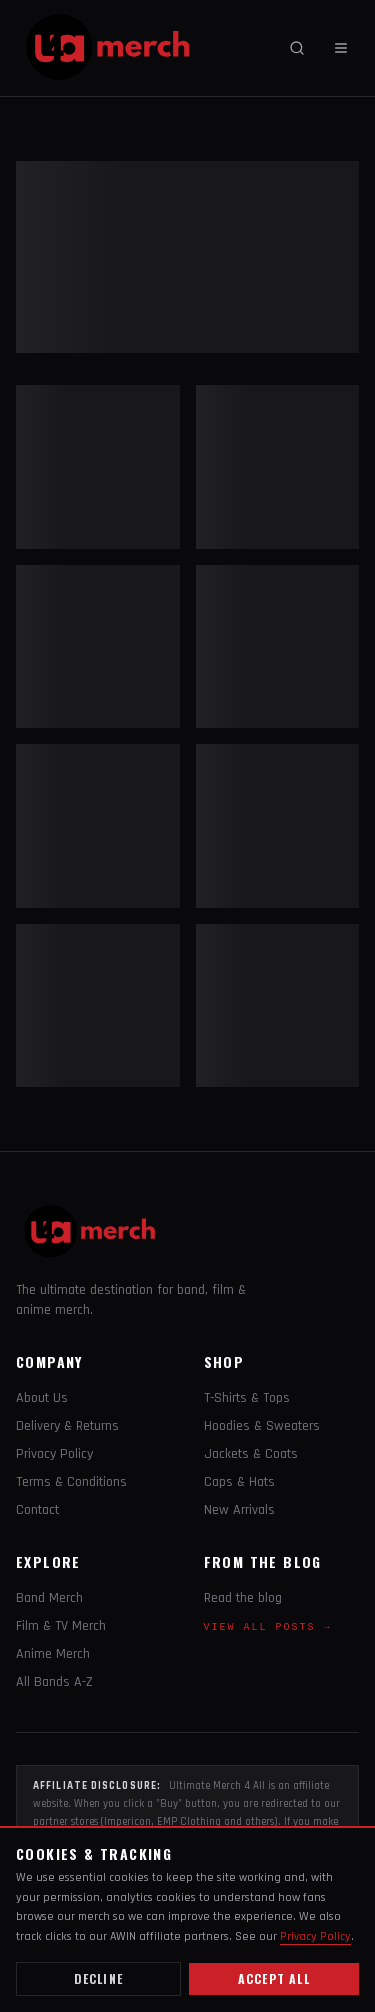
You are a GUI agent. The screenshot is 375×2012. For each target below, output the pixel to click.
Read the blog (243, 1598)
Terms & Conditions (71, 1482)
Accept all (274, 1978)
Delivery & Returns (67, 1426)
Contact (37, 1510)
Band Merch (49, 1598)
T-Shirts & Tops (247, 1398)
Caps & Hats (239, 1482)
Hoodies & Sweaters (262, 1426)
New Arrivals (239, 1510)
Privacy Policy (54, 1454)
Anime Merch (53, 1654)
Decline (98, 1978)
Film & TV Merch (61, 1626)
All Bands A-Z (54, 1682)
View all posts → (268, 1627)
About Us (42, 1398)
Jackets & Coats (251, 1454)
